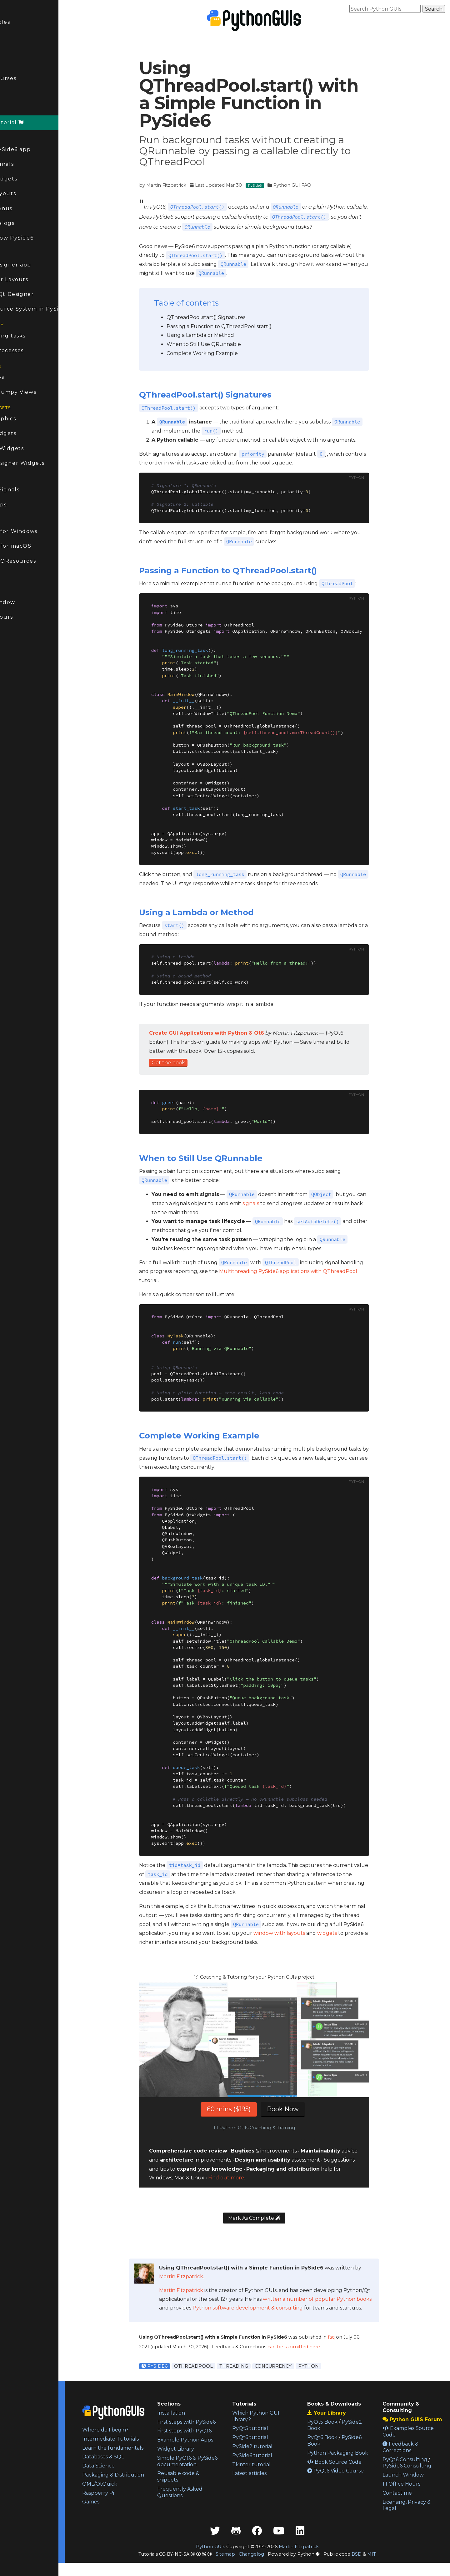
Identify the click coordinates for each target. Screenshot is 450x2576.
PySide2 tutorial (273, 2446)
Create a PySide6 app (34, 149)
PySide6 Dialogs (26, 223)
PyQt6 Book (337, 2437)
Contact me (404, 2499)
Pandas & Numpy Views (37, 392)
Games (126, 2521)
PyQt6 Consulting (411, 2466)
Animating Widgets (31, 448)
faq (349, 2337)
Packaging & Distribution (133, 2491)
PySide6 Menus (25, 208)
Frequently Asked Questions (208, 2511)
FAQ (9, 51)
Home (11, 7)
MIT (389, 2567)
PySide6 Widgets (28, 179)
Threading (251, 2366)
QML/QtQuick (135, 2503)
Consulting (19, 588)
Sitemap (243, 2567)
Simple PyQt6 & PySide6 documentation (205, 2477)
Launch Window (27, 602)
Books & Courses (27, 78)
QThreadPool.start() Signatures (223, 317)
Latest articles (270, 2473)
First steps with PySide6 (204, 2425)
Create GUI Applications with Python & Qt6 (224, 1033)
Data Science (134, 2479)
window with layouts (297, 1933)
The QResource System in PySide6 (48, 309)
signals (268, 1203)
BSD (374, 2567)
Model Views (21, 377)
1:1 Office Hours (26, 617)
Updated (18, 36)
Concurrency (290, 2366)
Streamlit (17, 673)
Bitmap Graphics (27, 419)
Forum (17, 93)
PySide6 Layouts (27, 193)
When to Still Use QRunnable (221, 344)
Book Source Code (349, 2468)
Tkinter (14, 688)
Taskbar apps (22, 505)
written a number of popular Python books (335, 2299)
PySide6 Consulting (413, 2472)
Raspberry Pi (133, 2512)
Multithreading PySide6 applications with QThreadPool (306, 1271)
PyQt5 (12, 659)
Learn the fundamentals (135, 2457)
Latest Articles (24, 22)
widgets (345, 1933)
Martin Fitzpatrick (184, 185)
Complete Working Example (220, 353)
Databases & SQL (138, 2470)
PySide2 (15, 703)
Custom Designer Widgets (41, 463)
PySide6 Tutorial (31, 122)
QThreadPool (211, 2366)
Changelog (269, 2567)
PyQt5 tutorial (271, 2428)
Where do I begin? (141, 2430)
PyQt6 (12, 644)
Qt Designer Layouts (33, 279)
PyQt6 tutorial (271, 2437)
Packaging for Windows (38, 531)
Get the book (186, 1063)
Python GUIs (228, 2560)
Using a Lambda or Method (218, 335)
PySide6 (18, 108)
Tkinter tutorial (272, 2464)
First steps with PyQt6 (213, 2437)
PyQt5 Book (337, 2422)
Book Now (301, 2109)
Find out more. (244, 2178)
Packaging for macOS (35, 546)
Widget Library (204, 2462)
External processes (31, 350)
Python (326, 2366)
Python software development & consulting (265, 2308)
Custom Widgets (27, 433)
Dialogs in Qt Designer (36, 294)
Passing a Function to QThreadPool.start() (236, 326)
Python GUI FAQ (310, 185)
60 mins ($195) (246, 2109)
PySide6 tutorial (273, 2455)
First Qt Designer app (35, 265)
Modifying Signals (29, 490)
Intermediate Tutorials (134, 2442)
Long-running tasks (32, 336)
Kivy (9, 718)
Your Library (341, 2413)
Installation (199, 2413)
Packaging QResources (37, 561)
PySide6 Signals (26, 164)
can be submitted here (311, 2347)
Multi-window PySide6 (36, 238)
